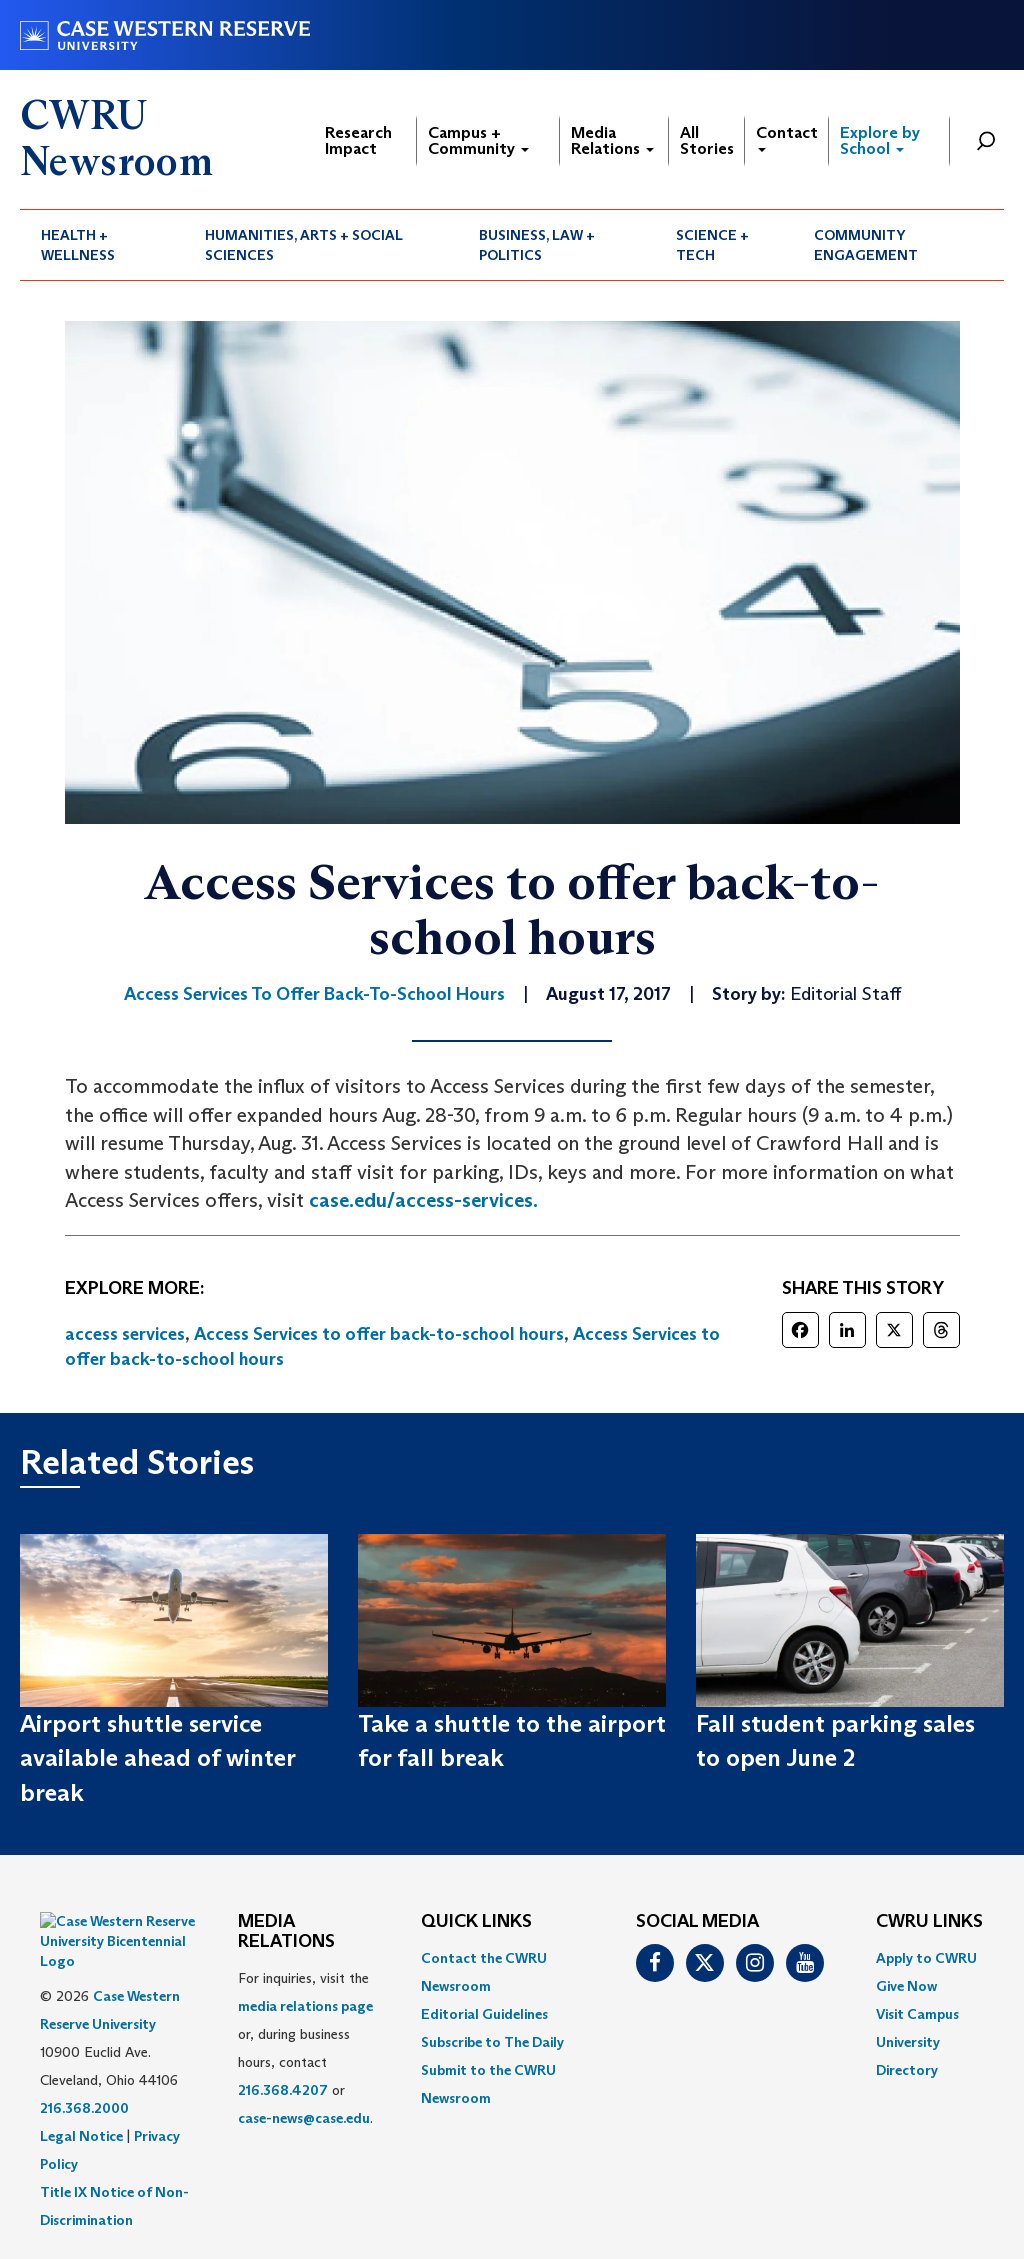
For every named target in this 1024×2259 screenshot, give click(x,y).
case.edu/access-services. (423, 1200)
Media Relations (612, 140)
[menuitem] (102, 245)
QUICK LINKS (476, 1922)
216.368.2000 (84, 2058)
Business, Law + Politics (537, 245)
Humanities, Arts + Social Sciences (304, 245)
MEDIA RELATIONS (286, 1932)
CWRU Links (929, 1922)
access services (125, 1334)
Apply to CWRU (926, 1958)
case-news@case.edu (304, 2118)
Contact (787, 137)
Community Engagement (866, 245)
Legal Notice (81, 2086)
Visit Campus (917, 2014)
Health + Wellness (78, 245)
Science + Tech (712, 245)
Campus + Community (478, 140)
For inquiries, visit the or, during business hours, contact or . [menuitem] (305, 2048)
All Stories (707, 140)
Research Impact (358, 140)
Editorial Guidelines (484, 2014)
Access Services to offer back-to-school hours (379, 1334)
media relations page (305, 2006)
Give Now (906, 1986)
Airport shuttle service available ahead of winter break (157, 1758)
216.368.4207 (283, 2090)
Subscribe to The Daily (492, 2042)
